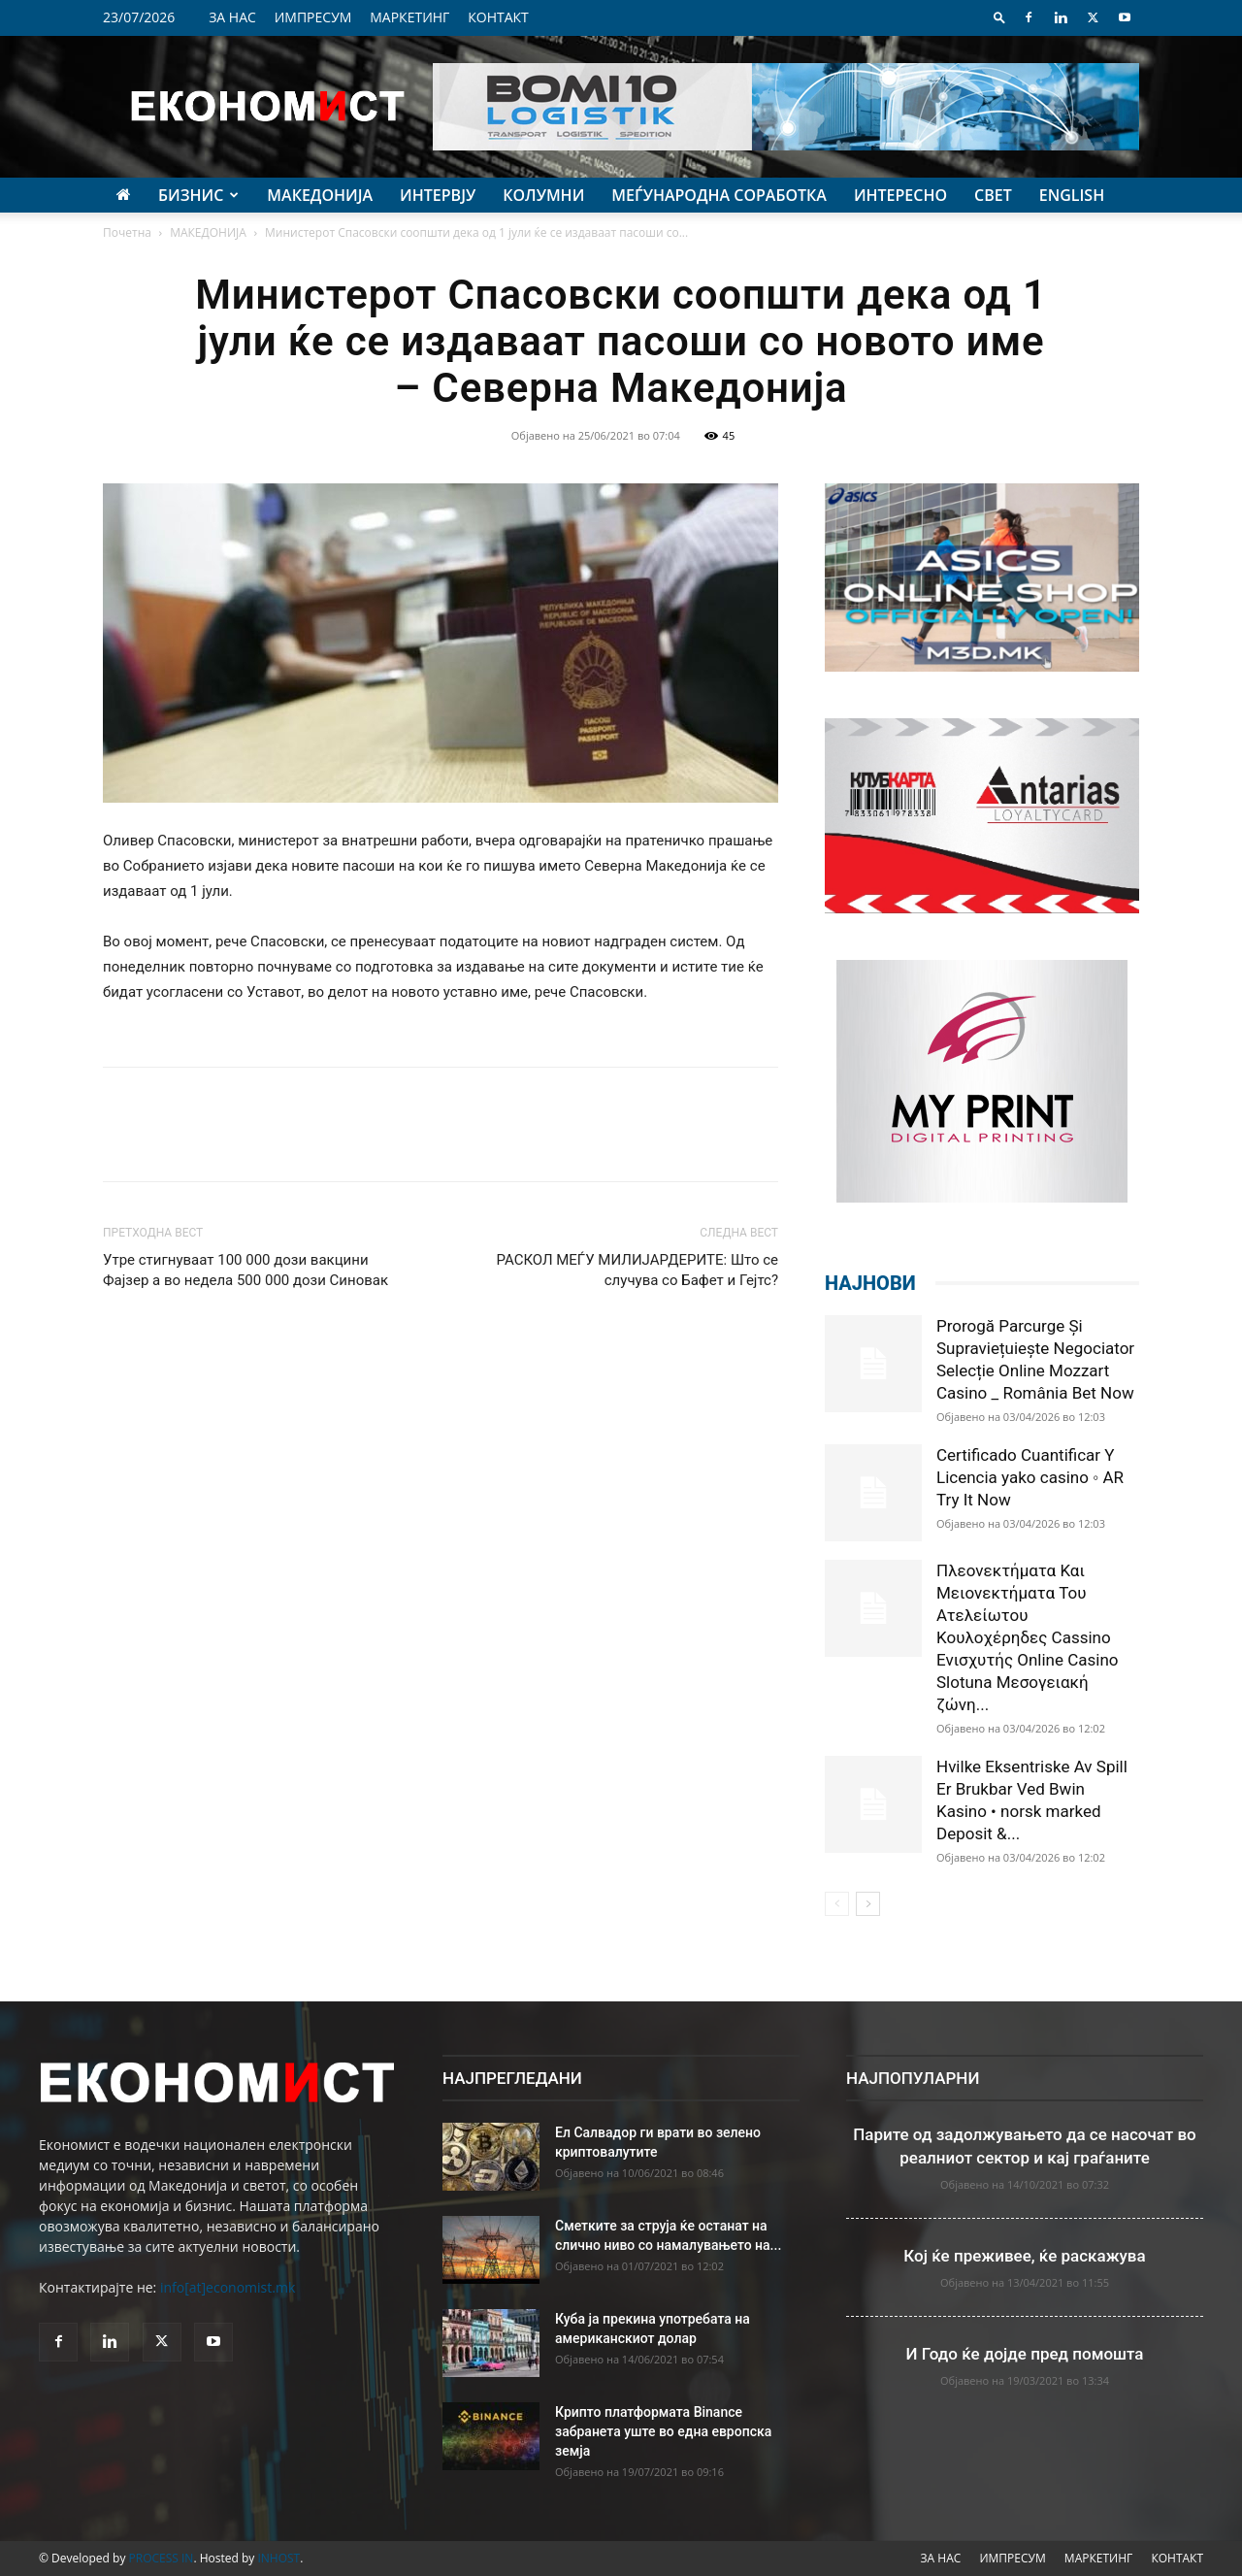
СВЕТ (993, 195)
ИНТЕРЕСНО (900, 195)
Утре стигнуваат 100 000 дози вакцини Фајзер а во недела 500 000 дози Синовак (245, 1270)
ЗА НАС (232, 17)
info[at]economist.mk (227, 2287)
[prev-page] (837, 1904)
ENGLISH (1071, 195)
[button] (999, 17)
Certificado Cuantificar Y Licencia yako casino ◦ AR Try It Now (1030, 1477)
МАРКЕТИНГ (409, 17)
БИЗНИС (198, 195)
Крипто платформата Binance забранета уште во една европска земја (663, 2431)
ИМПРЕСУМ (313, 17)
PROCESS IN (161, 2558)
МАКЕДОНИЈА (320, 195)
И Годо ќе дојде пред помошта (1025, 2353)
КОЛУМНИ (543, 195)
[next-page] (868, 1904)
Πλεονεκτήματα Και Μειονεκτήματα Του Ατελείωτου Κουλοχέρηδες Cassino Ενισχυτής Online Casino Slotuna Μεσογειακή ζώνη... (1027, 1637)
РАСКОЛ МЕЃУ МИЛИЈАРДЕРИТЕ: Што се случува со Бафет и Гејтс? (637, 1270)
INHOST (278, 2558)
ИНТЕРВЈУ (437, 195)
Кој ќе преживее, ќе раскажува (1024, 2255)
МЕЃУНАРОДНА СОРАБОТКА (719, 195)
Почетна (127, 232)
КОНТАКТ (498, 17)
